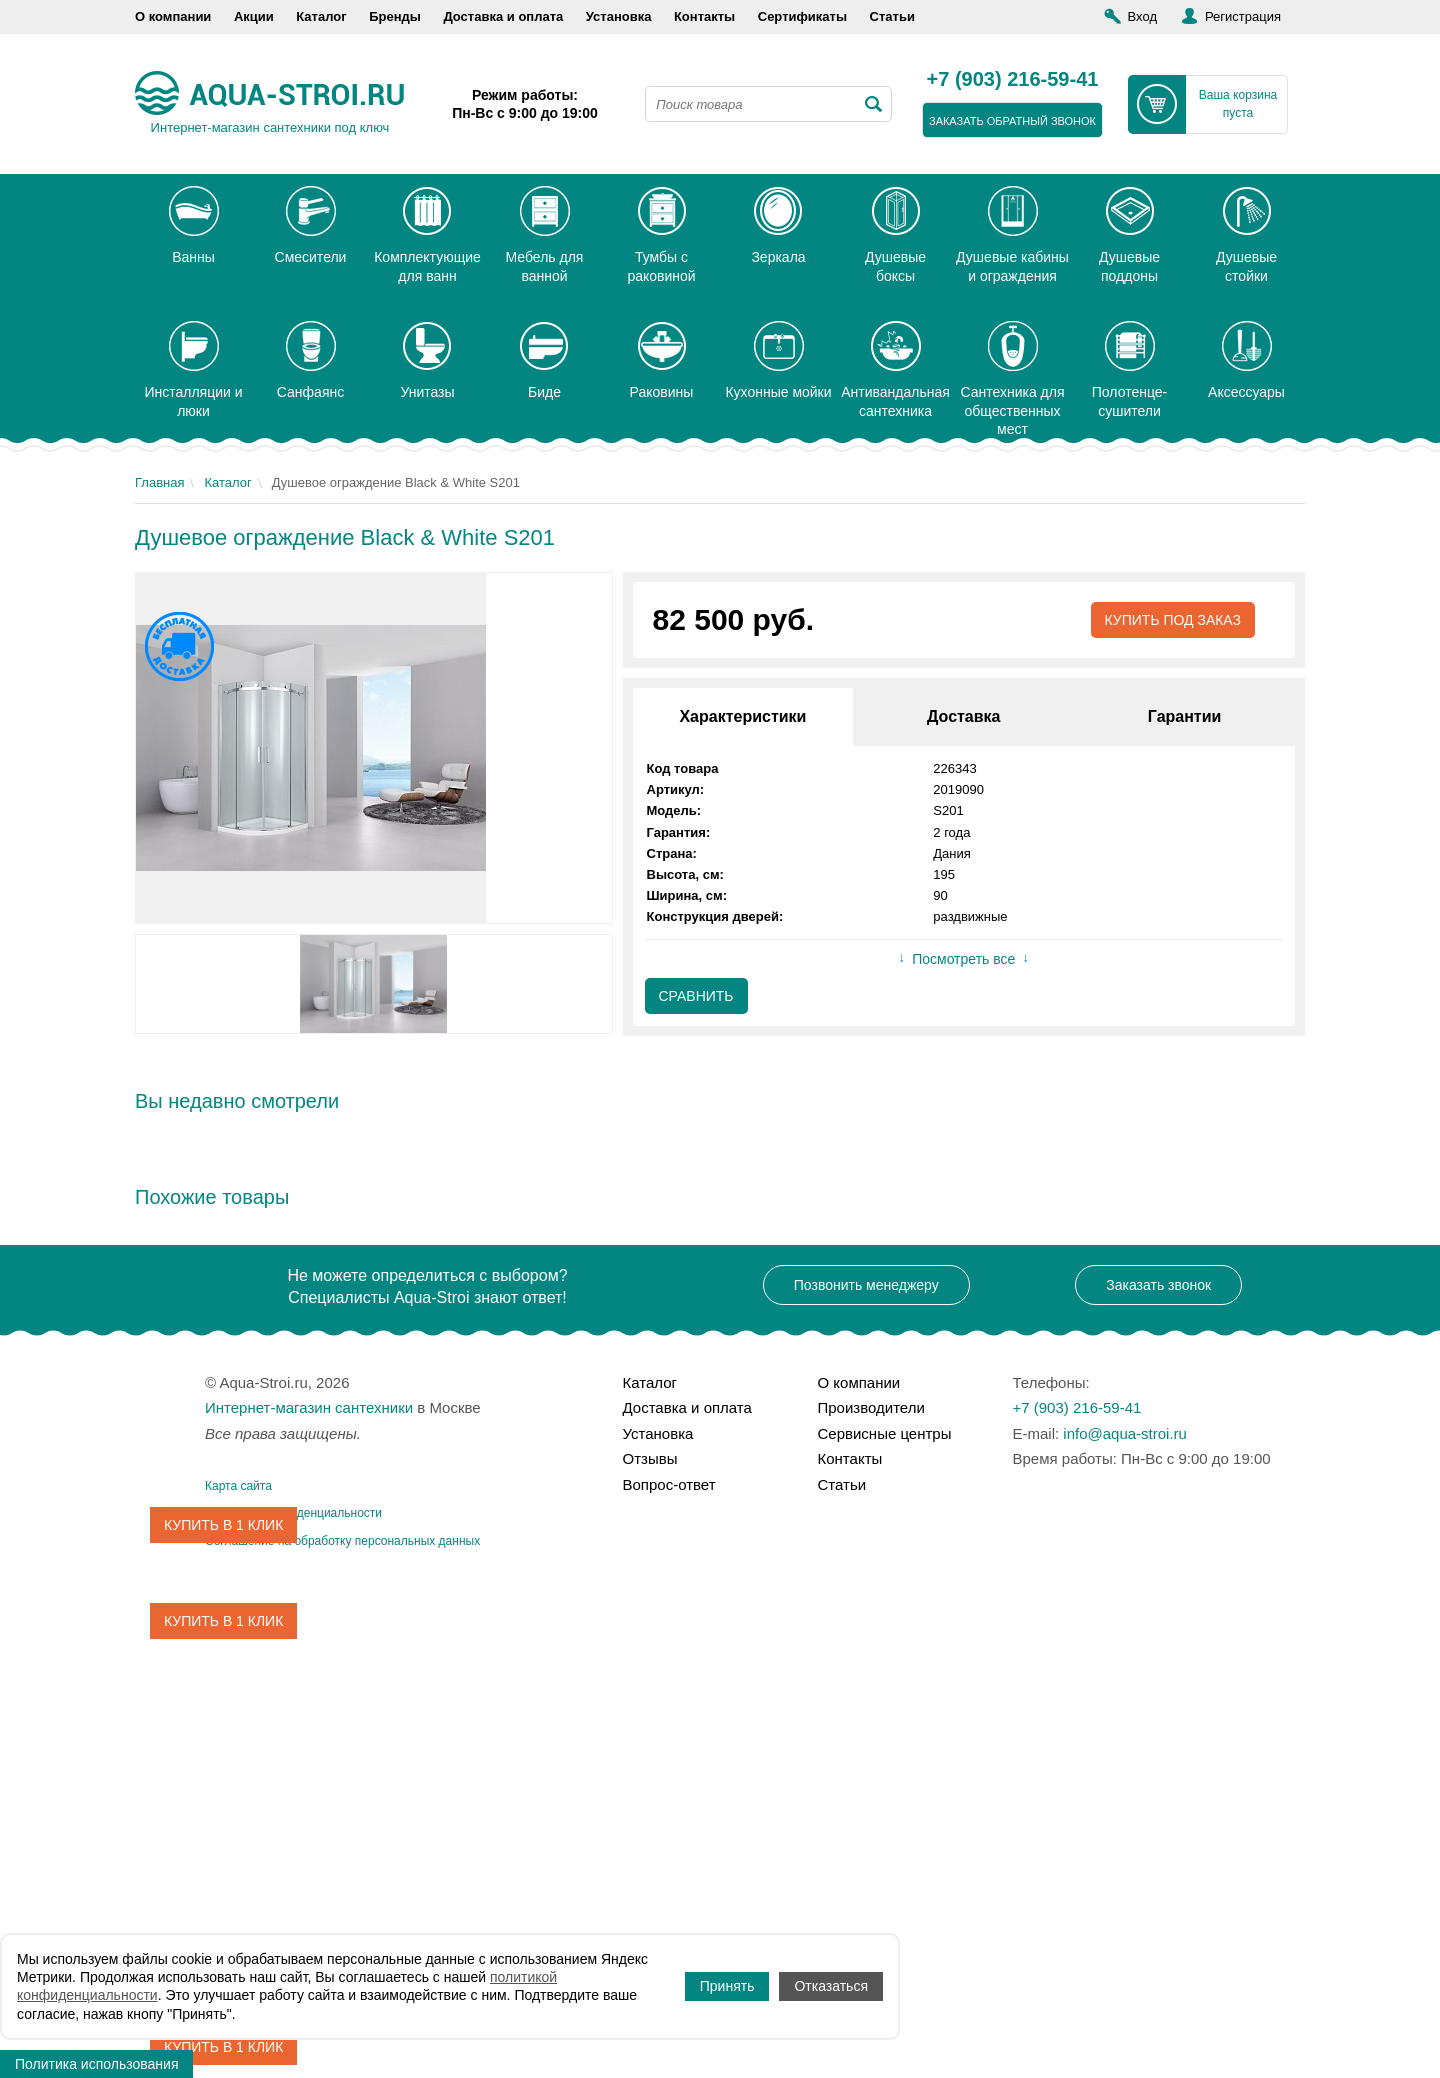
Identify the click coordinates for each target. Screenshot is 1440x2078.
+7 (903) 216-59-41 (1013, 80)
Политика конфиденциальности (293, 1513)
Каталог (321, 16)
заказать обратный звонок (1012, 121)
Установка (619, 16)
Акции (254, 16)
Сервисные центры (885, 1433)
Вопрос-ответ (669, 1484)
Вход (1142, 16)
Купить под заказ (1172, 620)
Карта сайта (238, 1486)
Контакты (704, 16)
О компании (173, 16)
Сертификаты (802, 16)
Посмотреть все (963, 959)
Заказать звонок (1158, 1285)
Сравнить (696, 996)
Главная (159, 482)
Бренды (395, 16)
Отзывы (650, 1458)
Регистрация (1243, 16)
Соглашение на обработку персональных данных (342, 1541)
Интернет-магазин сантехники (309, 1407)
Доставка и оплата (503, 16)
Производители (871, 1407)
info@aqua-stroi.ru (1125, 1433)
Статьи (892, 16)
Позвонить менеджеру (866, 1285)
